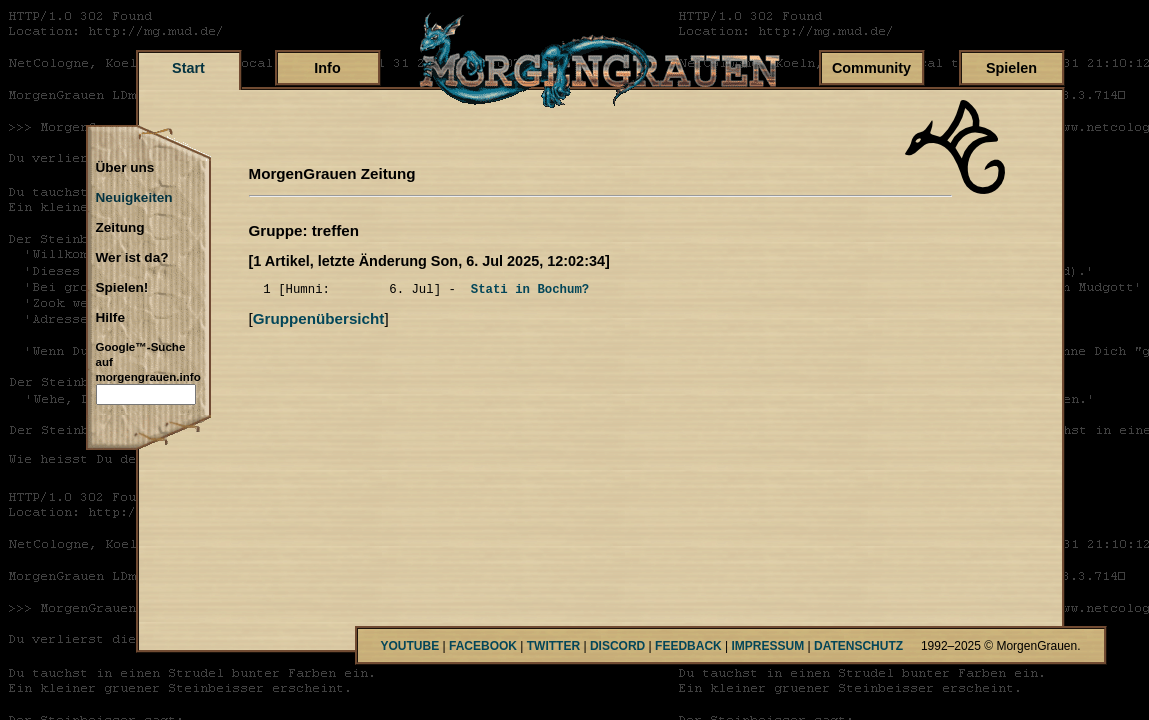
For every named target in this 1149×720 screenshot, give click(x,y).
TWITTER (553, 646)
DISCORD (617, 646)
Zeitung (120, 228)
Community (871, 68)
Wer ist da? (132, 258)
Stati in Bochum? (530, 291)
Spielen (1011, 68)
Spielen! (122, 288)
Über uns (125, 168)
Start (188, 68)
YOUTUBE (410, 646)
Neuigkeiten (134, 198)
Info (327, 68)
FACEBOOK (483, 646)
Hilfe (110, 318)
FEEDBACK (688, 646)
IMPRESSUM (768, 646)
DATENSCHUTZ (858, 646)
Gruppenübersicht (319, 321)
